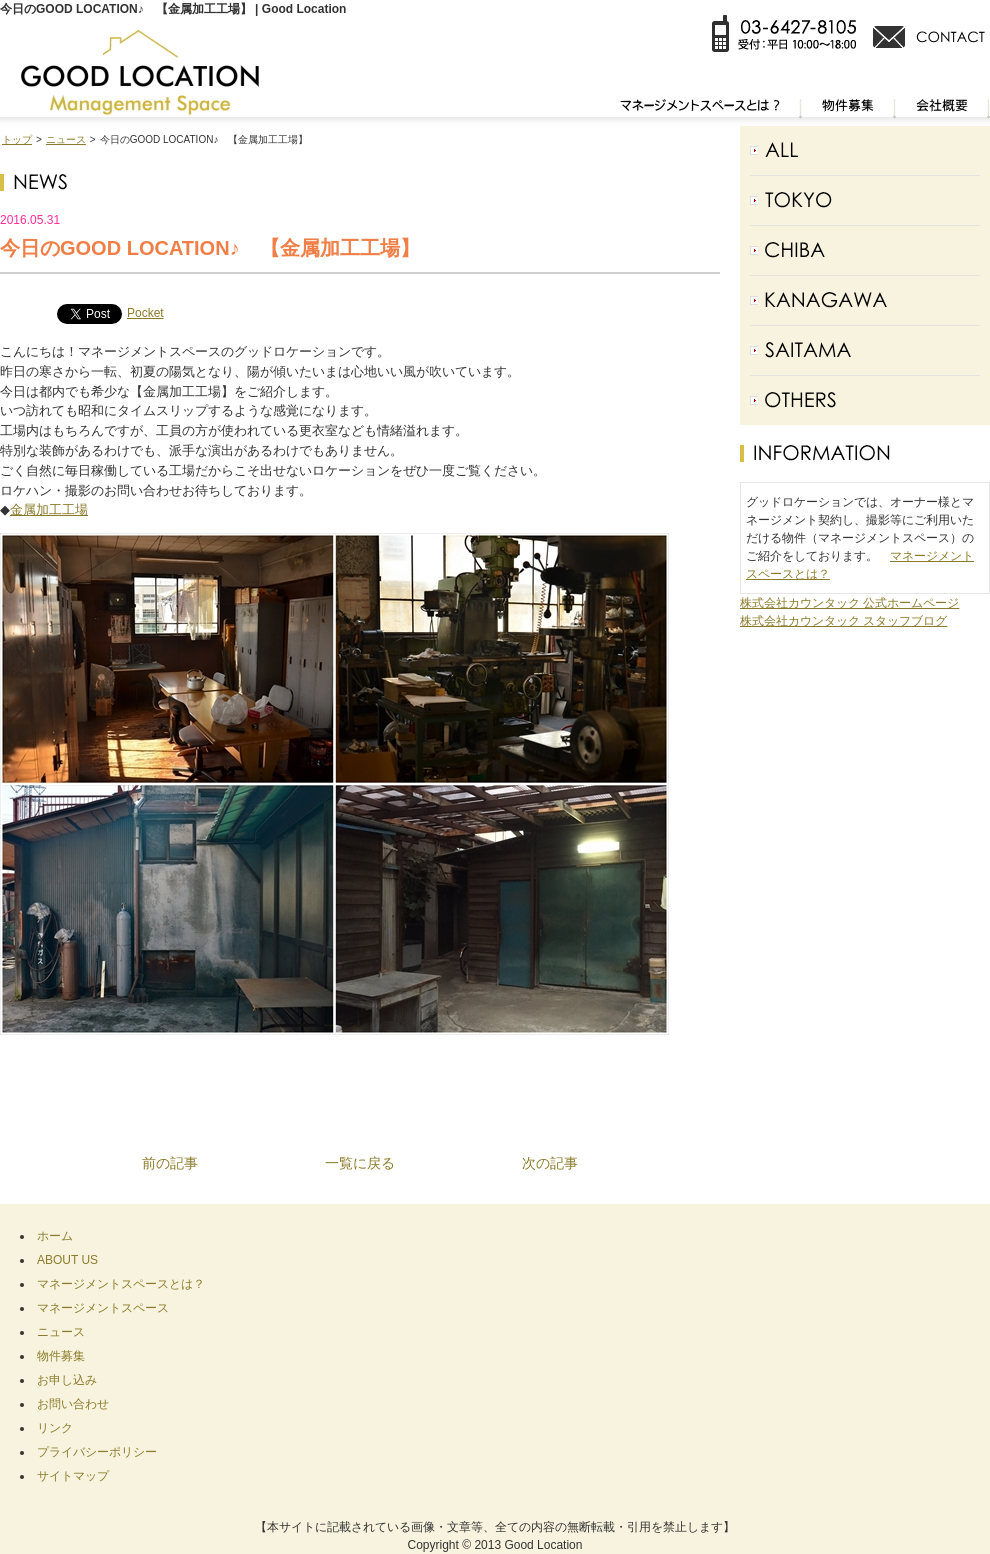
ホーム (55, 1236)
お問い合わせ (73, 1404)
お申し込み (67, 1380)
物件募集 (61, 1356)
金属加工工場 (49, 509)
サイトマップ (73, 1476)
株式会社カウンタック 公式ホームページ (849, 603)
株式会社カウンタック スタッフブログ (843, 621)
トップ (17, 139)
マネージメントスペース (103, 1308)
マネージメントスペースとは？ (121, 1284)
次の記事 (550, 1163)
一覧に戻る (360, 1163)
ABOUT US (67, 1260)
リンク (55, 1428)
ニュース (66, 139)
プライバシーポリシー (97, 1452)
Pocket (145, 313)
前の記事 (170, 1163)
